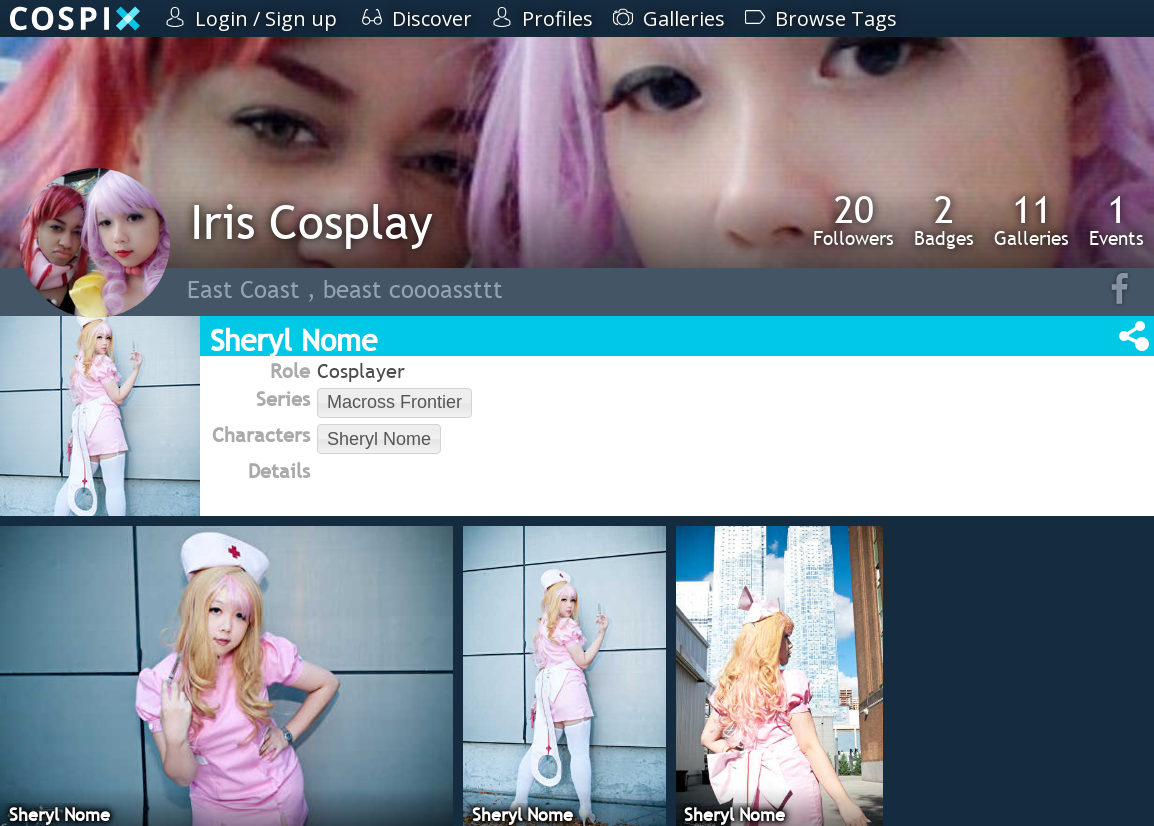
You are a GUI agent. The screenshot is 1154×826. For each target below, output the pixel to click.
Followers (853, 220)
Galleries (1031, 220)
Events (1116, 220)
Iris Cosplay (311, 221)
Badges (944, 220)
